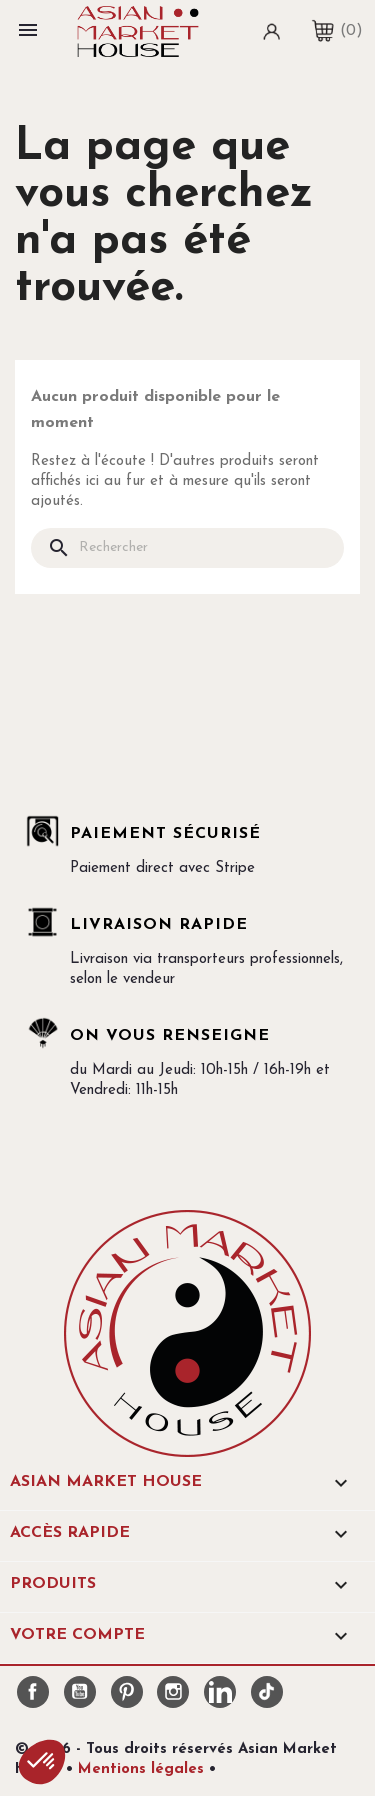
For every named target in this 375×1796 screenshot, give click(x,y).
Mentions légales (141, 1769)
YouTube (80, 1692)
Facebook (33, 1692)
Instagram (173, 1692)
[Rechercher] (187, 548)
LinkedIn (220, 1692)
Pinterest (127, 1692)
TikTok (267, 1692)
